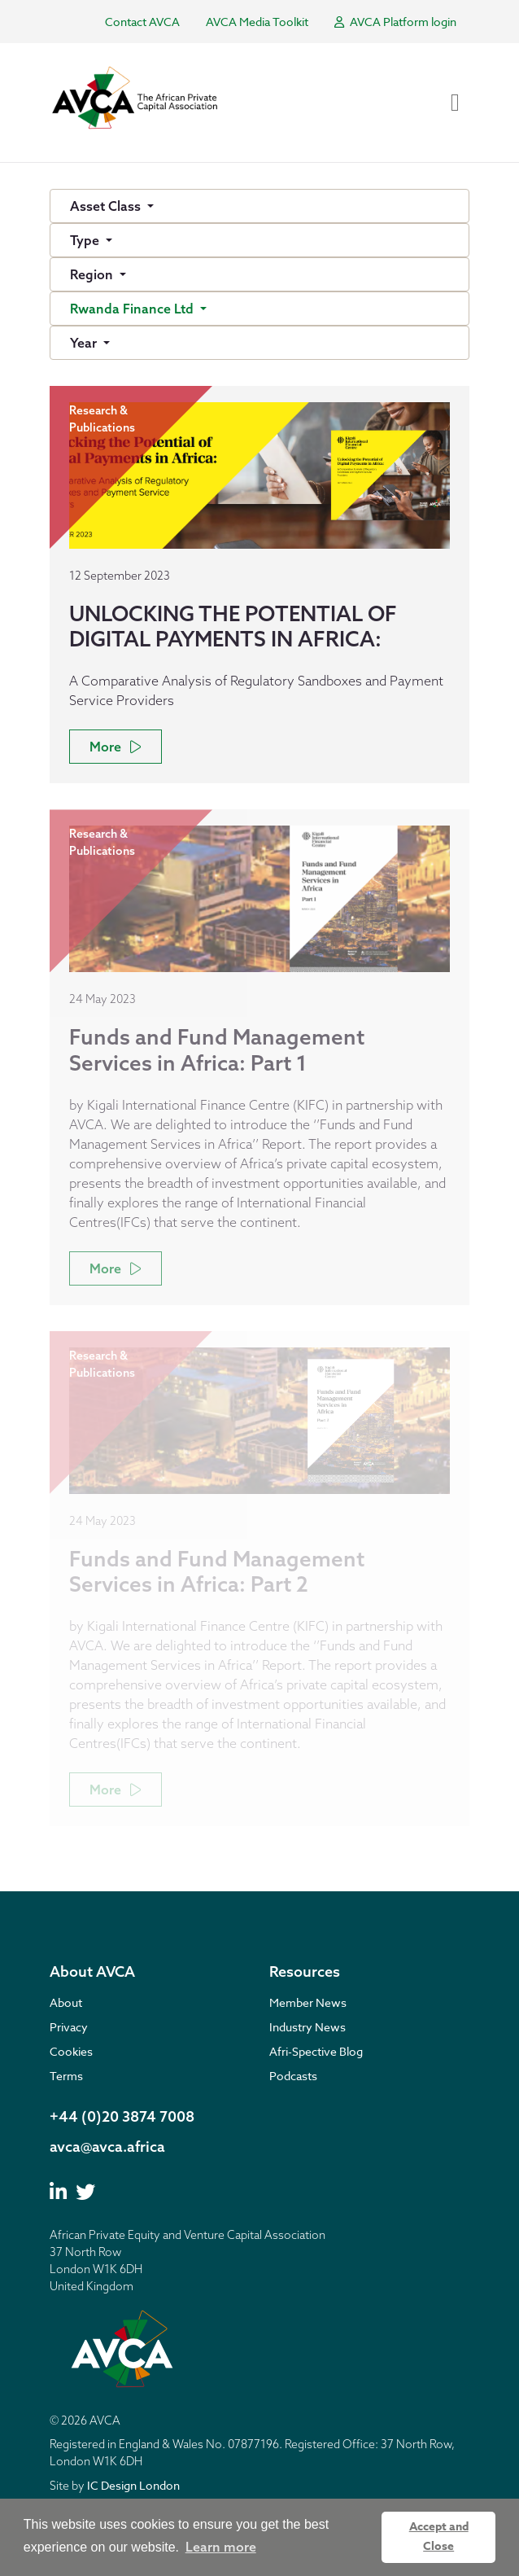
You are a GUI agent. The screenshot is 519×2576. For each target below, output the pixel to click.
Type (86, 240)
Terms (66, 2075)
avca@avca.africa (107, 2146)
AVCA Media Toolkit (257, 21)
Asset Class (107, 206)
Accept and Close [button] (439, 2536)
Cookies (71, 2051)
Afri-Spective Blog (316, 2051)
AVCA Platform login (395, 21)
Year (85, 343)
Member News (308, 2002)
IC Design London (133, 2485)
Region (93, 274)
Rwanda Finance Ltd (133, 308)
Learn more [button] (220, 2547)
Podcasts (293, 2075)
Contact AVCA (142, 21)
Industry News (307, 2027)
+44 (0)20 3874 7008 (122, 2116)
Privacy (69, 2027)
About (66, 2002)
